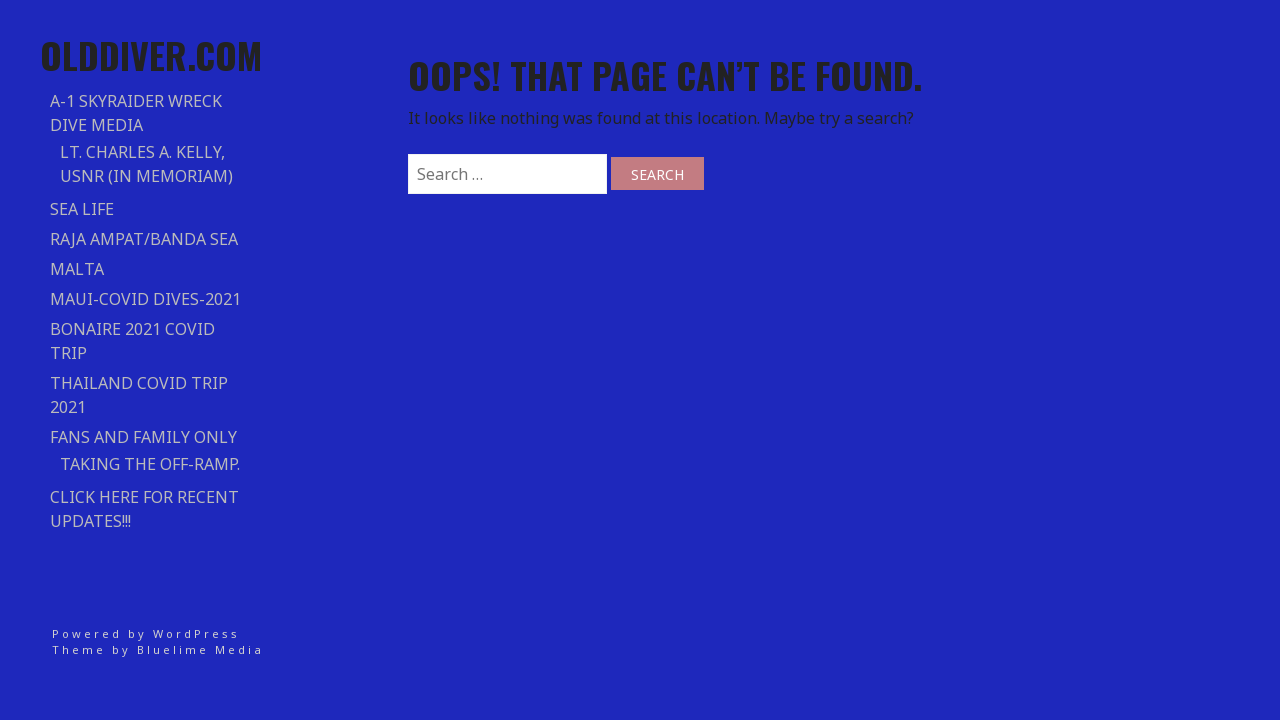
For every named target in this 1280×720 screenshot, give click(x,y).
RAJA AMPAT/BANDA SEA (144, 239)
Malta (77, 269)
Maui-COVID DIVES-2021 (145, 299)
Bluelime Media (200, 649)
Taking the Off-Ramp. (150, 464)
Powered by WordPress (146, 633)
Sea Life (82, 209)
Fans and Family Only (143, 437)
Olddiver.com (151, 54)
